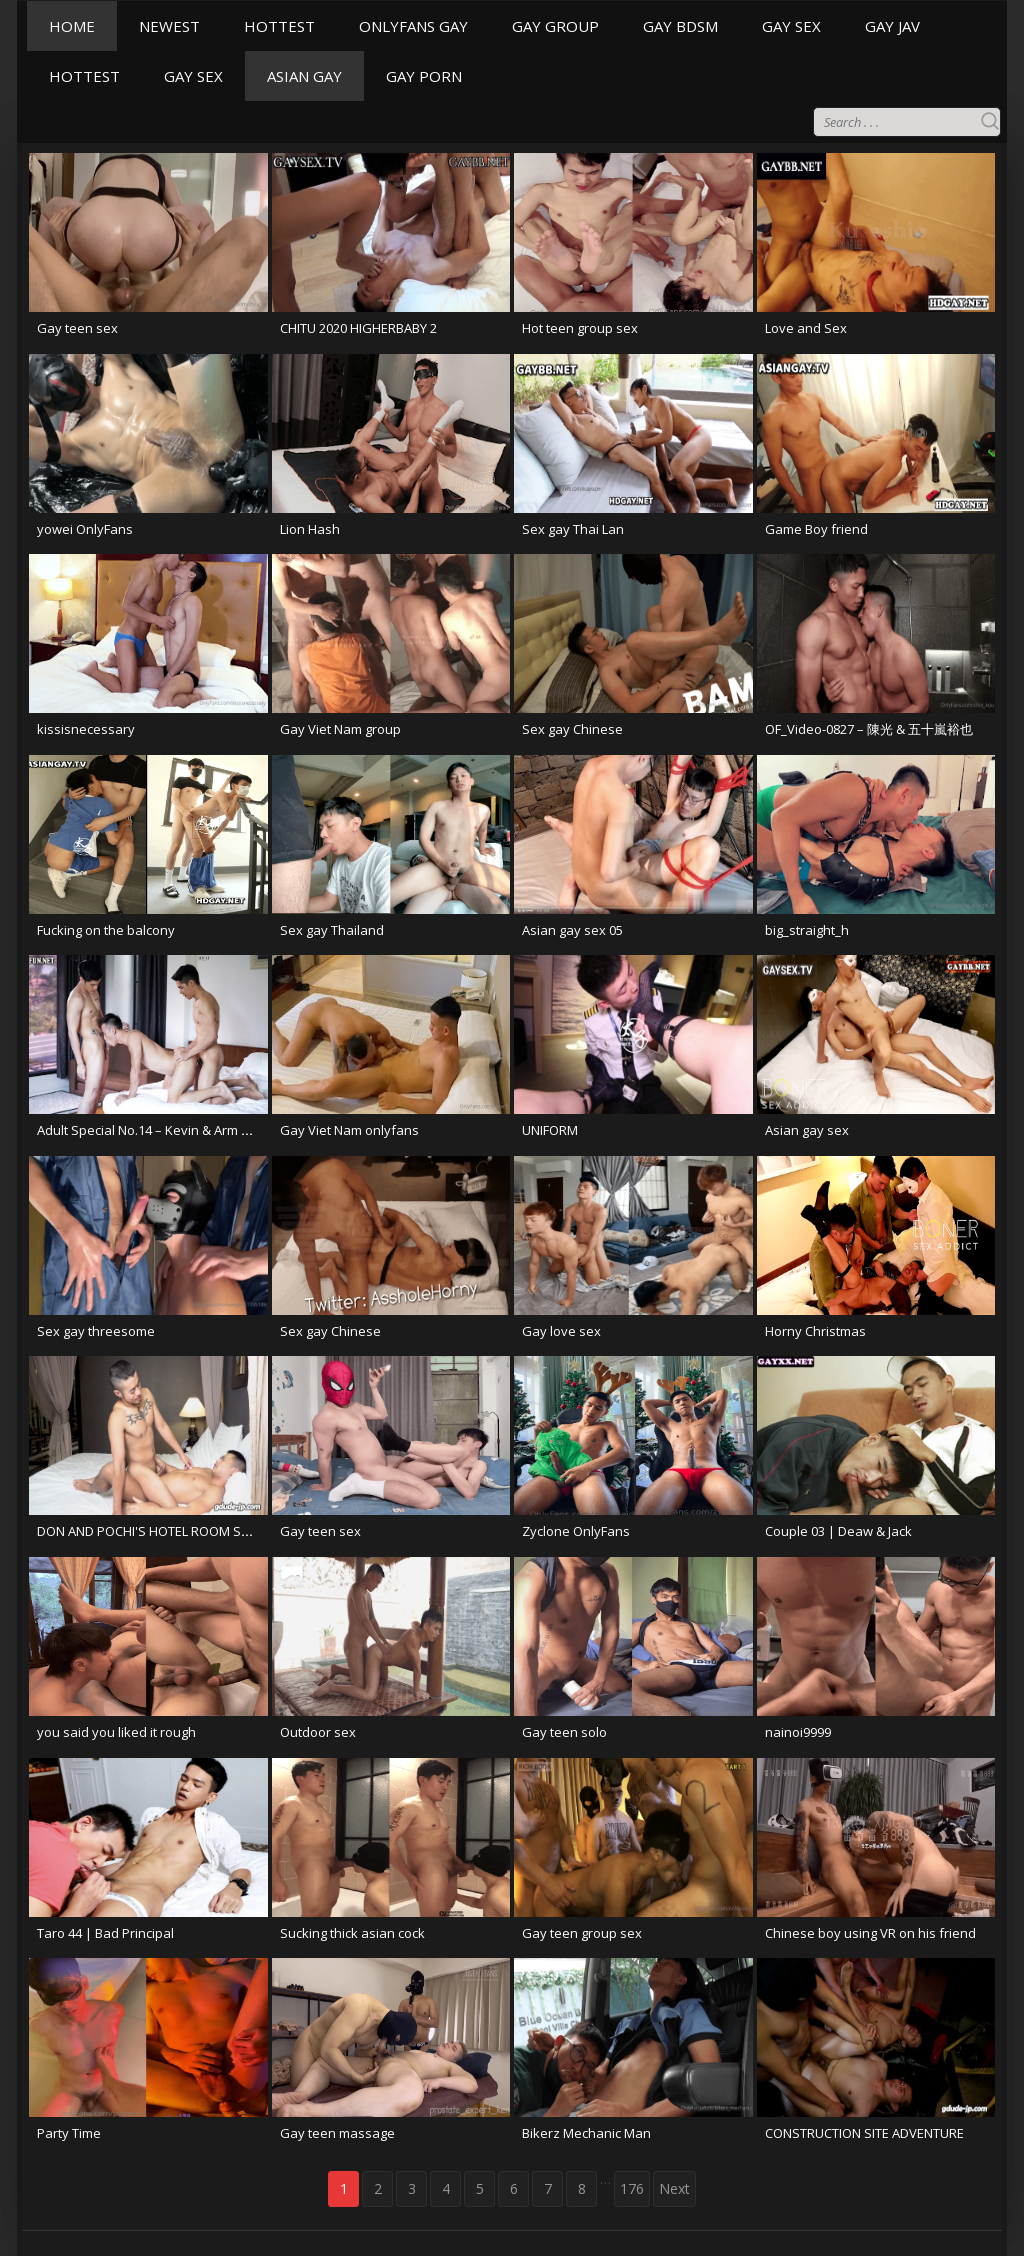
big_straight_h (807, 930)
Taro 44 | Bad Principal (105, 1933)
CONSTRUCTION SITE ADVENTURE (864, 2133)
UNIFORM (550, 1130)
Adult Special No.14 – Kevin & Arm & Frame (164, 1130)
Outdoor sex (318, 1732)
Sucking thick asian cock (352, 1933)
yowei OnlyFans (85, 529)
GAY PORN (424, 76)
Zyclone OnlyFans (576, 1531)
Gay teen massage (337, 2133)
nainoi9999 (798, 1732)
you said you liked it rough (116, 1732)
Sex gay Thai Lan (573, 529)
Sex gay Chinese (572, 729)
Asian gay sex (807, 1130)
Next (674, 2188)
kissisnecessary (86, 729)
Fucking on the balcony (106, 930)
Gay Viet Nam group (340, 729)
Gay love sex (561, 1331)
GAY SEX (791, 26)
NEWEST (169, 26)
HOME (72, 26)
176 (632, 2188)
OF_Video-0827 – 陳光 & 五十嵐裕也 (869, 729)
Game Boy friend (816, 529)
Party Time (69, 2133)
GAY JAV (892, 26)
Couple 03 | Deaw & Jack (838, 1531)
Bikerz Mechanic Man (586, 2133)
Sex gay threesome (96, 1331)
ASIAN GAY (304, 76)
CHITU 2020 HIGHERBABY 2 (358, 328)
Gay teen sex (77, 328)
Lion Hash (310, 529)
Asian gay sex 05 (572, 930)
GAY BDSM (680, 26)
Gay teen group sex (582, 1933)
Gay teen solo (564, 1732)
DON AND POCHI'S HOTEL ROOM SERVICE (159, 1531)
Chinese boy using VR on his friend (870, 1933)
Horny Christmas (815, 1331)
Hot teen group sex (580, 328)
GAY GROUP (555, 26)
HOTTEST (279, 26)
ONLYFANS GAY (413, 26)
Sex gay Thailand (332, 930)
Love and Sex (806, 328)
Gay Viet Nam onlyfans (349, 1130)
